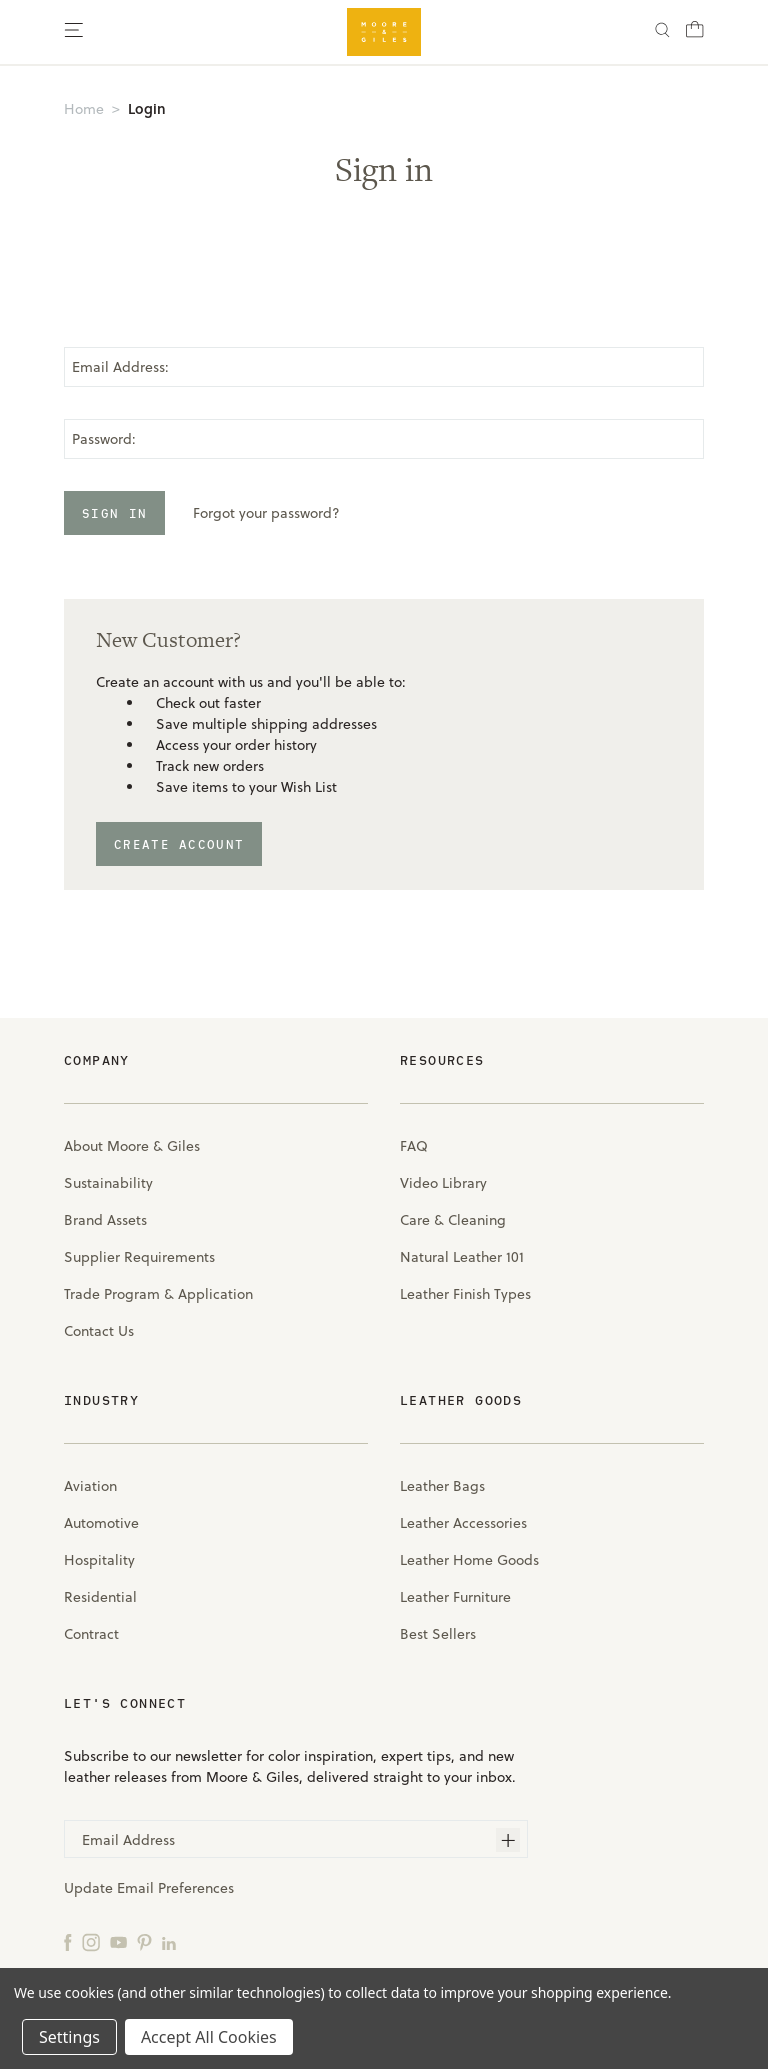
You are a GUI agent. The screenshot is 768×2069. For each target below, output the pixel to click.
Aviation (90, 1486)
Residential (100, 1597)
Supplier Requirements (139, 1257)
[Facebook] (68, 1941)
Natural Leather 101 (462, 1257)
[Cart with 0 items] (695, 35)
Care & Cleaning (453, 1220)
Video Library (443, 1183)
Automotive (101, 1523)
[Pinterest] (144, 1941)
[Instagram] (91, 1941)
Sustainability (108, 1183)
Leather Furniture (455, 1597)
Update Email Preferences (149, 1888)
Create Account (179, 844)
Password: (104, 439)
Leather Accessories (463, 1523)
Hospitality (99, 1560)
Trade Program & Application (158, 1294)
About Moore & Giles (132, 1146)
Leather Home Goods (469, 1560)
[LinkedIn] (169, 1941)
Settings (69, 2037)
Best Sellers (438, 1634)
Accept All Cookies (209, 2037)
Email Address (128, 1840)
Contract (91, 1634)
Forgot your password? (266, 513)
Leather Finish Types (465, 1294)
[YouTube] (118, 1941)
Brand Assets (105, 1220)
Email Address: (120, 367)
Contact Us (99, 1331)
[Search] (662, 32)
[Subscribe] (508, 1840)
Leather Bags (442, 1486)
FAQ (414, 1146)
